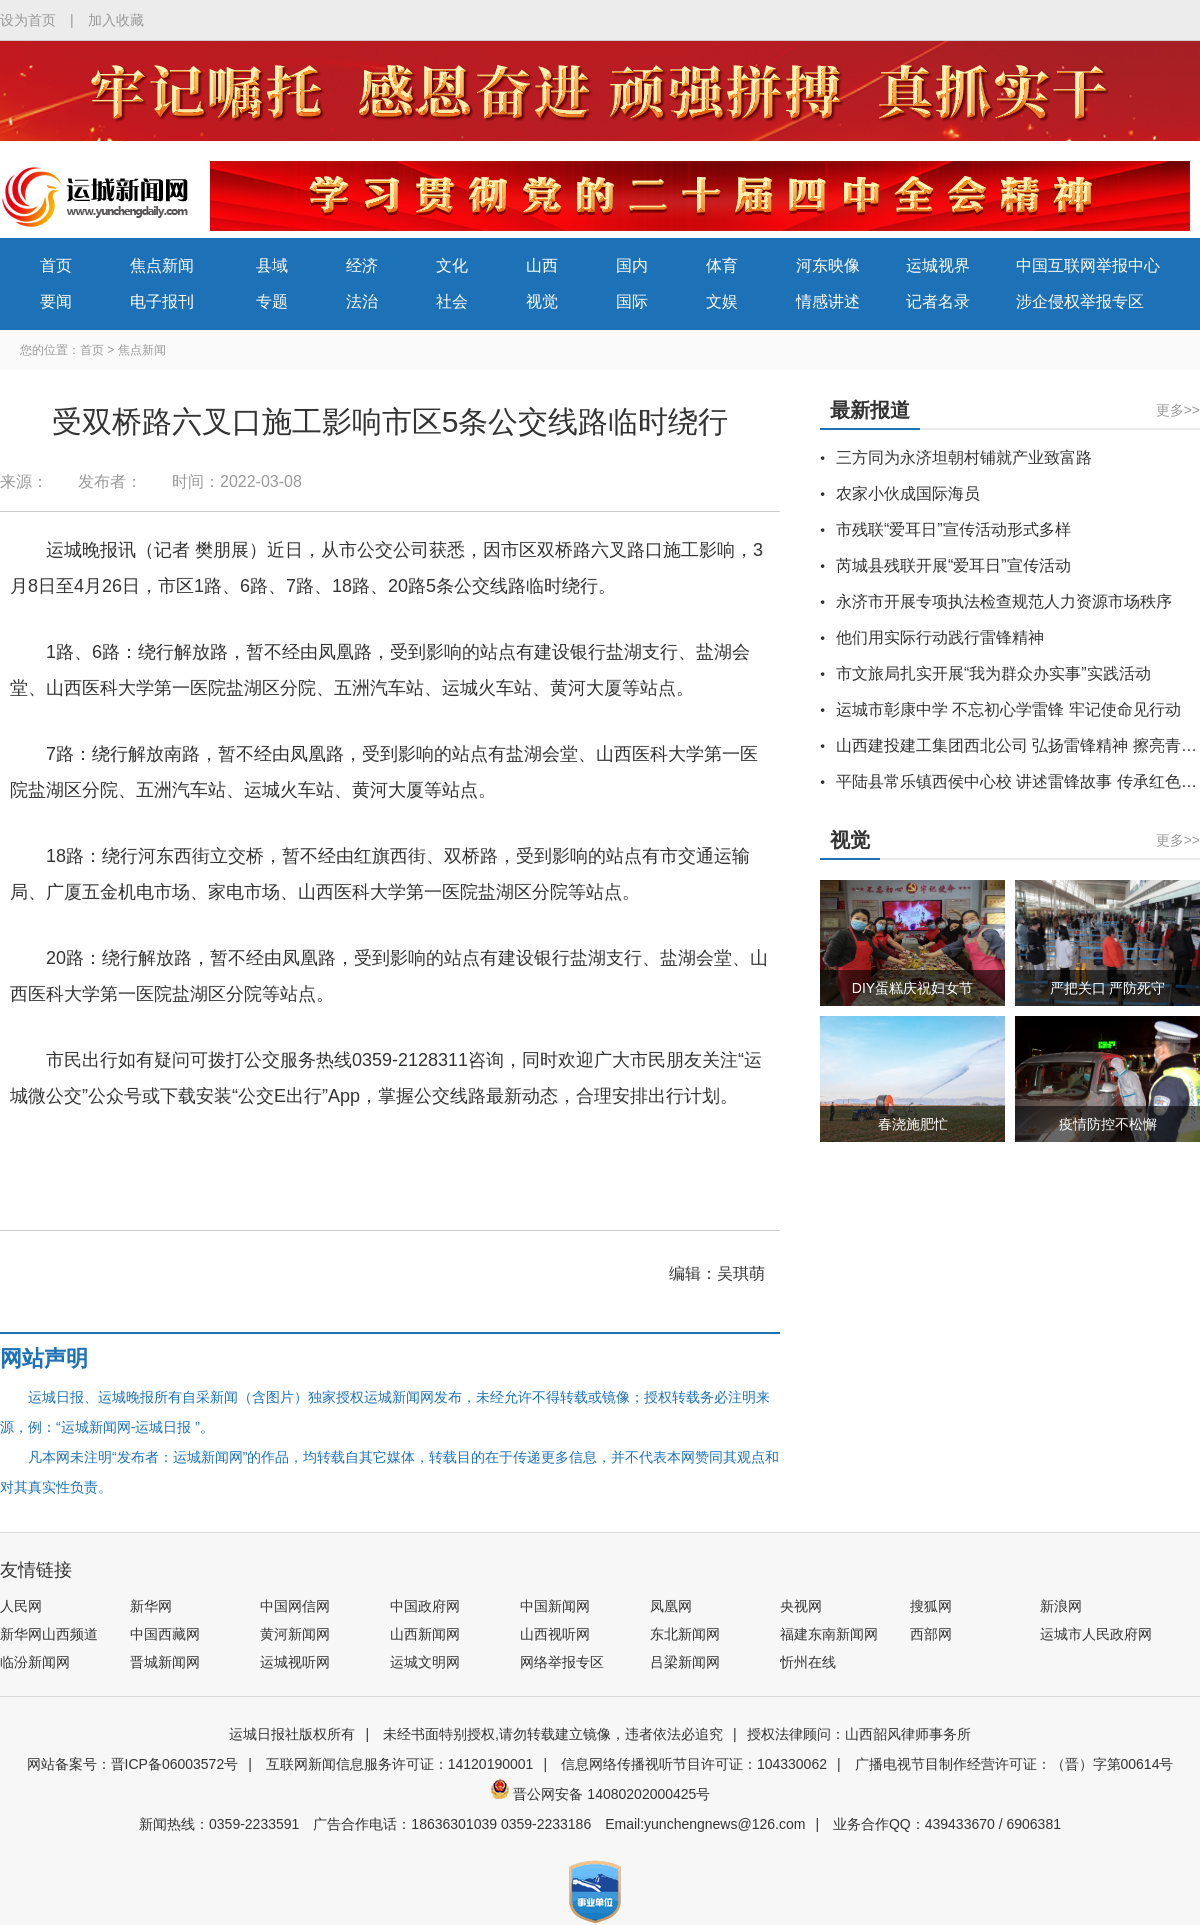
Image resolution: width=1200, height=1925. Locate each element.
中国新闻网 (555, 1606)
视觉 (542, 301)
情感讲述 (828, 301)
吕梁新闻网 (685, 1662)
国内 (632, 265)
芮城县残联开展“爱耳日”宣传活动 (953, 565)
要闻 (56, 301)
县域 (272, 265)
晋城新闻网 (165, 1662)
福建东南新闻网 (829, 1634)
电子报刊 (162, 301)
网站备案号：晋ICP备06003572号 (133, 1764)
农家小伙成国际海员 (908, 493)
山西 (542, 265)
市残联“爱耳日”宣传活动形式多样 (953, 529)
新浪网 (1061, 1606)
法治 (362, 301)
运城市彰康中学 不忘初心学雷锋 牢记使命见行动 (1008, 709)
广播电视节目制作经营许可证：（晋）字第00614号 (1014, 1764)
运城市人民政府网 (1096, 1634)
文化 (452, 265)
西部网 (931, 1634)
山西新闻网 (425, 1634)
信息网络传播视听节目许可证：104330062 (694, 1764)
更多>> (1178, 410)
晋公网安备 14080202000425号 (600, 1794)
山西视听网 (555, 1634)
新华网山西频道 (49, 1634)
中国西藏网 (165, 1634)
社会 (452, 301)
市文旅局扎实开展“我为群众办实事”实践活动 (993, 673)
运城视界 (938, 265)
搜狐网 (931, 1606)
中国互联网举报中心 (1088, 265)
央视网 (801, 1606)
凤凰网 (671, 1606)
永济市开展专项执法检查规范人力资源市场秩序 (1004, 601)
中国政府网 (425, 1606)
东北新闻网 (685, 1634)
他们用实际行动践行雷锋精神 (940, 637)
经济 (362, 265)
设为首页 (28, 20)
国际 (632, 301)
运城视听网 (295, 1662)
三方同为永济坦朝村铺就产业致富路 (964, 457)
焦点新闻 (162, 265)
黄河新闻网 (295, 1634)
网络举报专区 (562, 1662)
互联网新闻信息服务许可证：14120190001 (400, 1764)
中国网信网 (295, 1606)
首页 (56, 265)
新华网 (151, 1606)
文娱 (722, 301)
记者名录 (938, 301)
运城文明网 (425, 1662)
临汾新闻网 (35, 1662)
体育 (722, 265)
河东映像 (828, 265)
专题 (272, 301)
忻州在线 (808, 1662)
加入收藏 (116, 20)
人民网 (21, 1606)
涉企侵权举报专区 (1080, 301)
